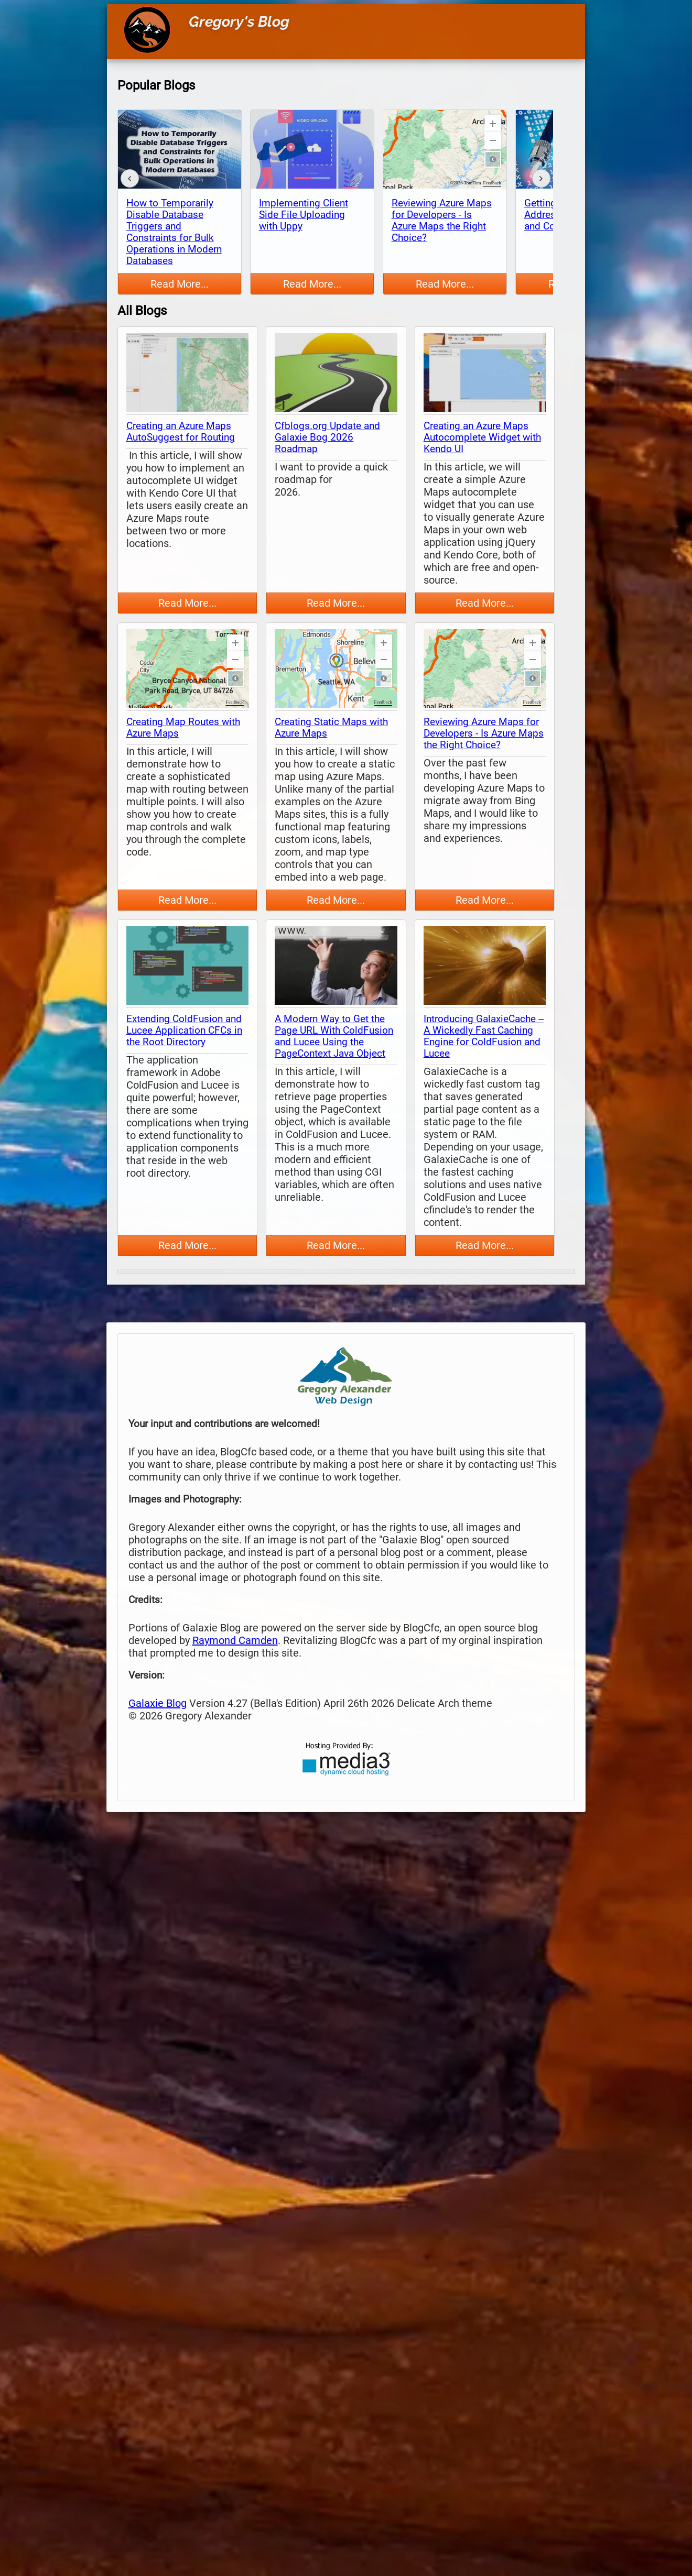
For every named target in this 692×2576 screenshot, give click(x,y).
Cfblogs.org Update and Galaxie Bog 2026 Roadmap (327, 437)
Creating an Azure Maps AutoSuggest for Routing (180, 431)
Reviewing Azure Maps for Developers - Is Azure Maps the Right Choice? (442, 221)
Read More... (179, 284)
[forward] (541, 178)
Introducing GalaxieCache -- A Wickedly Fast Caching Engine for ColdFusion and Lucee (484, 1036)
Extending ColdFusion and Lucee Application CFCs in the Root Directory (184, 1030)
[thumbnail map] (187, 373)
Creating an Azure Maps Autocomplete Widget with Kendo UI (482, 437)
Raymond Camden (235, 1640)
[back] (130, 178)
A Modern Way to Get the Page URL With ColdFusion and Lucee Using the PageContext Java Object (334, 1036)
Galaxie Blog (157, 1703)
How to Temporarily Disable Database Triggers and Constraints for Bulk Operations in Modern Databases (174, 232)
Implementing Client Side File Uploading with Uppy (303, 215)
